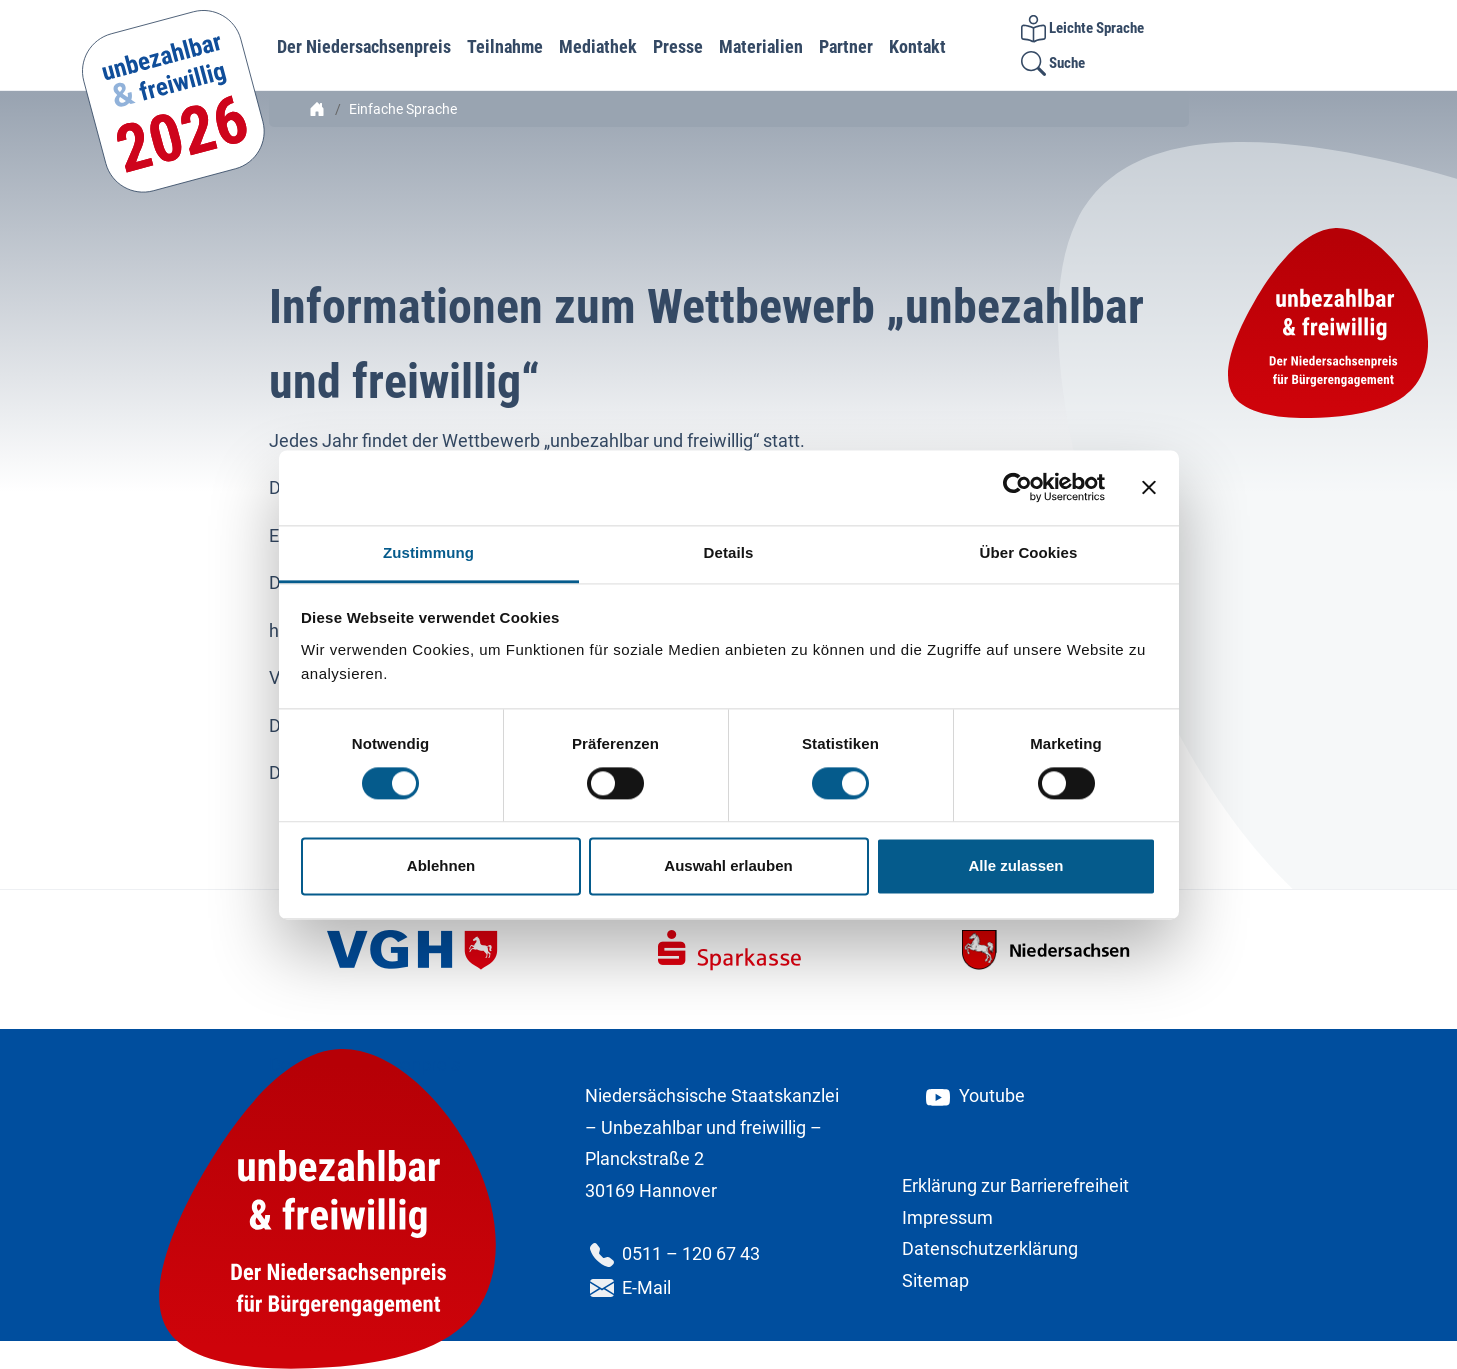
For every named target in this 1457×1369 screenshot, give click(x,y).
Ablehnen (441, 866)
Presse (678, 46)
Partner (846, 46)
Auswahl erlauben (728, 866)
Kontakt (917, 46)
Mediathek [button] (598, 46)
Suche (1053, 63)
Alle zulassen (1015, 866)
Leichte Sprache (1082, 28)
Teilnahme (505, 46)
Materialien (761, 46)
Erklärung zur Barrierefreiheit (1015, 1185)
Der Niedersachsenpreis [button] (364, 46)
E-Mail (628, 1287)
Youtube (973, 1095)
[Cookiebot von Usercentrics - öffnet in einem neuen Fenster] (1017, 487)
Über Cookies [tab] (1029, 552)
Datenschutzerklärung (990, 1248)
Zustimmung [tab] (428, 552)
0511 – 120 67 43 (672, 1253)
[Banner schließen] (1149, 487)
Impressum (947, 1217)
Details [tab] (729, 552)
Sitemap (935, 1280)
